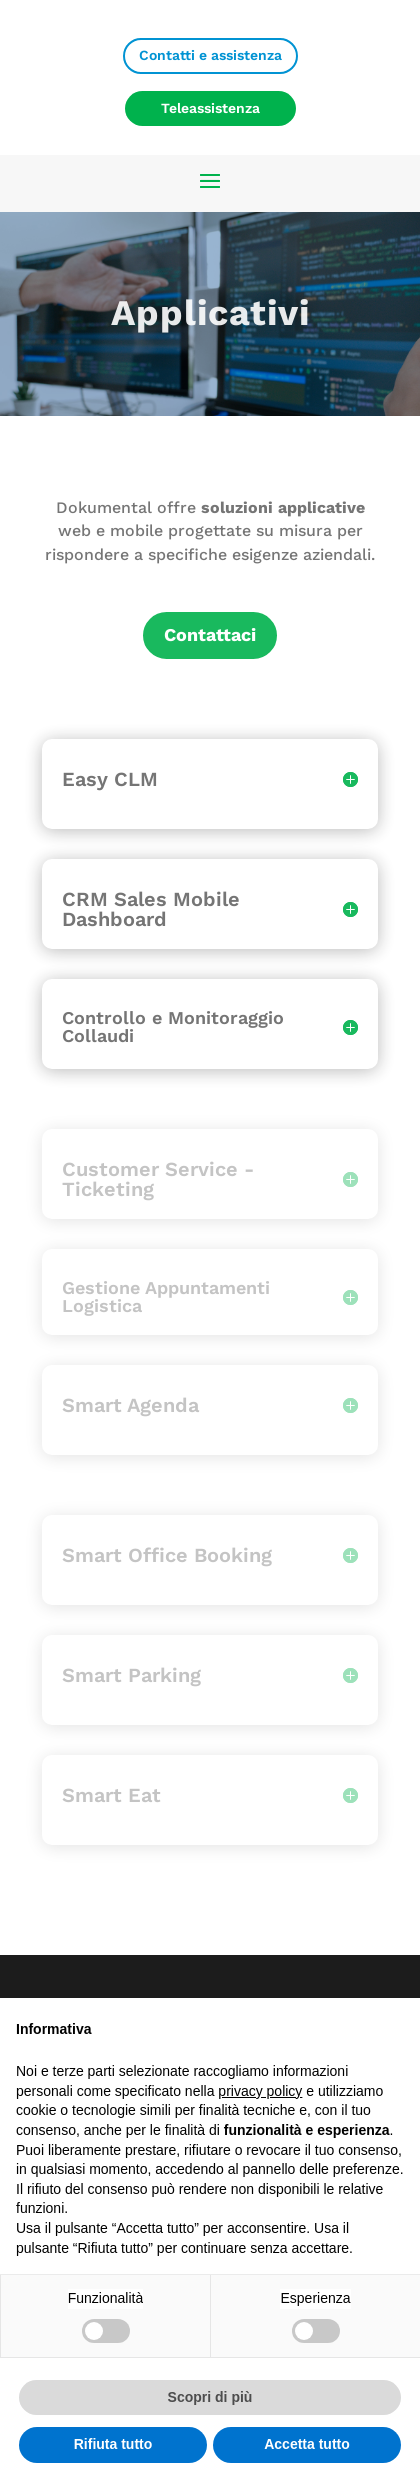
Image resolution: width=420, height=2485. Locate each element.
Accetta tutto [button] (307, 2444)
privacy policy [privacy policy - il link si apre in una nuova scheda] (260, 2091)
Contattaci (210, 634)
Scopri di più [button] (210, 2397)
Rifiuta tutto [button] (113, 2444)
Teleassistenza (210, 108)
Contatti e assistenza (210, 55)
